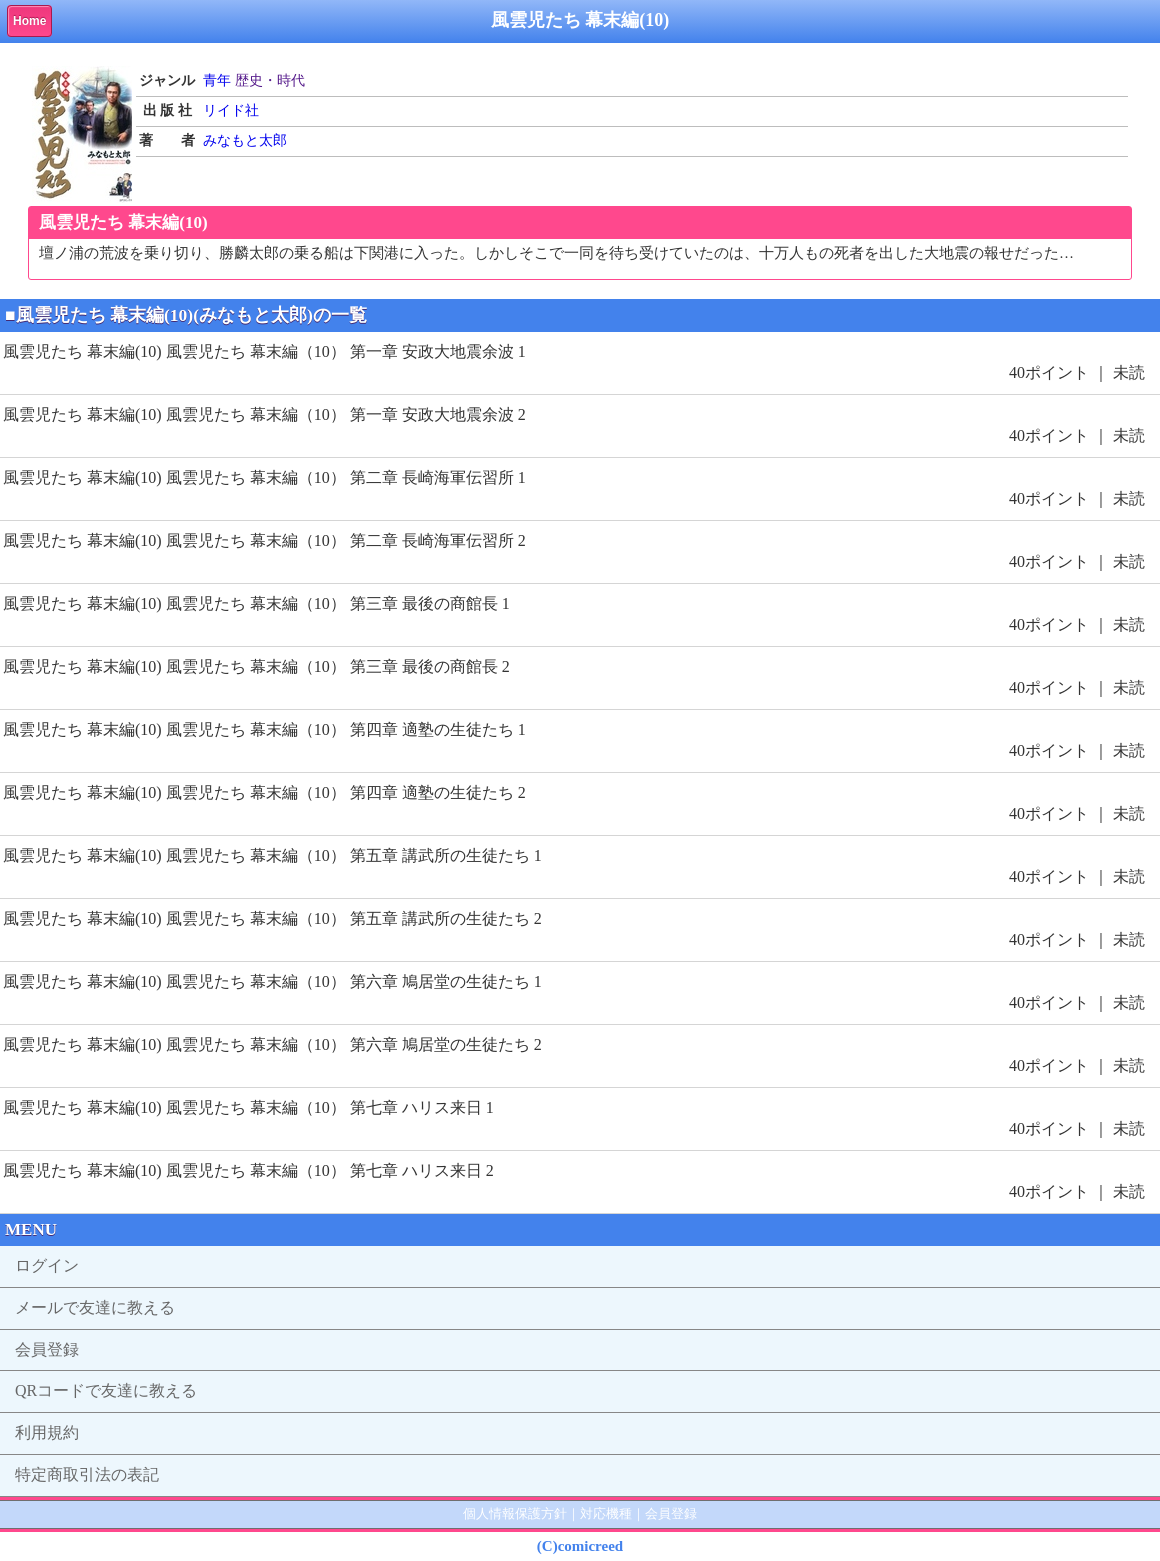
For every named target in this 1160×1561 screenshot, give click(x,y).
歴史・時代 (270, 80)
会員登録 (47, 1349)
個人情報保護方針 (515, 1513)
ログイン (47, 1265)
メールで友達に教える (95, 1307)
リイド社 (231, 110)
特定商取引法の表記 (87, 1474)
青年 (217, 80)
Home (29, 21)
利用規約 (47, 1432)
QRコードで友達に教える (106, 1390)
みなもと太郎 (245, 140)
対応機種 (606, 1513)
